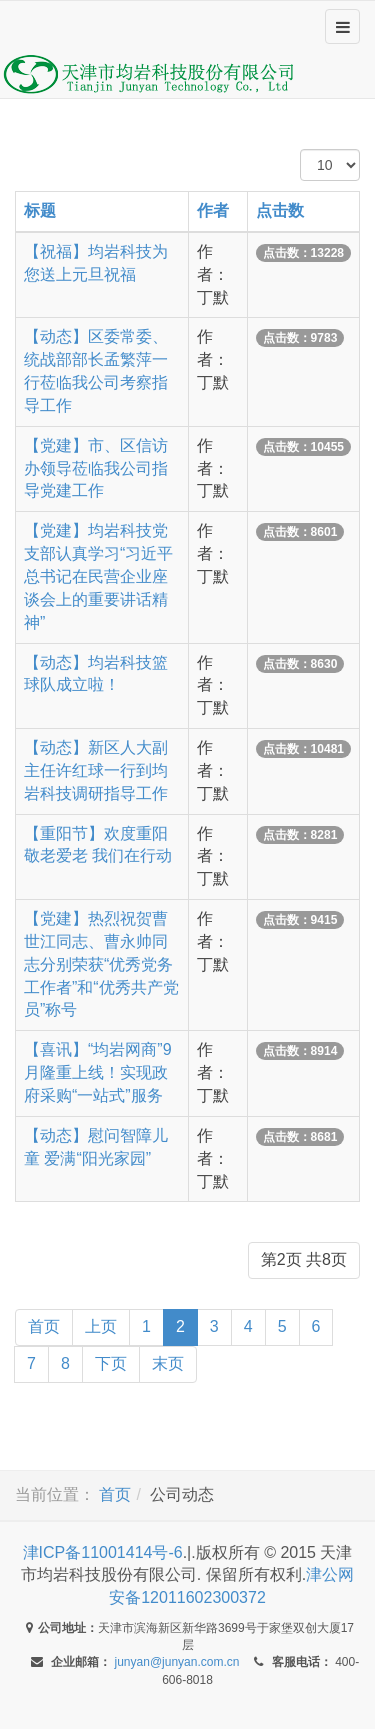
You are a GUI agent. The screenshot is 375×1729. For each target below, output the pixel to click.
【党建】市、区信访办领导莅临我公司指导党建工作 (96, 468)
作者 (213, 210)
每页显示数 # (300, 149)
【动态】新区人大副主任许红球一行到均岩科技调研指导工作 (96, 770)
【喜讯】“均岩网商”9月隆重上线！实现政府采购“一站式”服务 (98, 1072)
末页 (168, 1363)
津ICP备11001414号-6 (103, 1552)
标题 (40, 210)
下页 (111, 1363)
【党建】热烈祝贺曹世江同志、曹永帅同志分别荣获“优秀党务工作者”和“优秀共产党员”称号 (101, 964)
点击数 (280, 210)
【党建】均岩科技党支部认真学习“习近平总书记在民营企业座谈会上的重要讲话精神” (98, 576)
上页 (101, 1326)
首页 (44, 1326)
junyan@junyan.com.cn (177, 1662)
